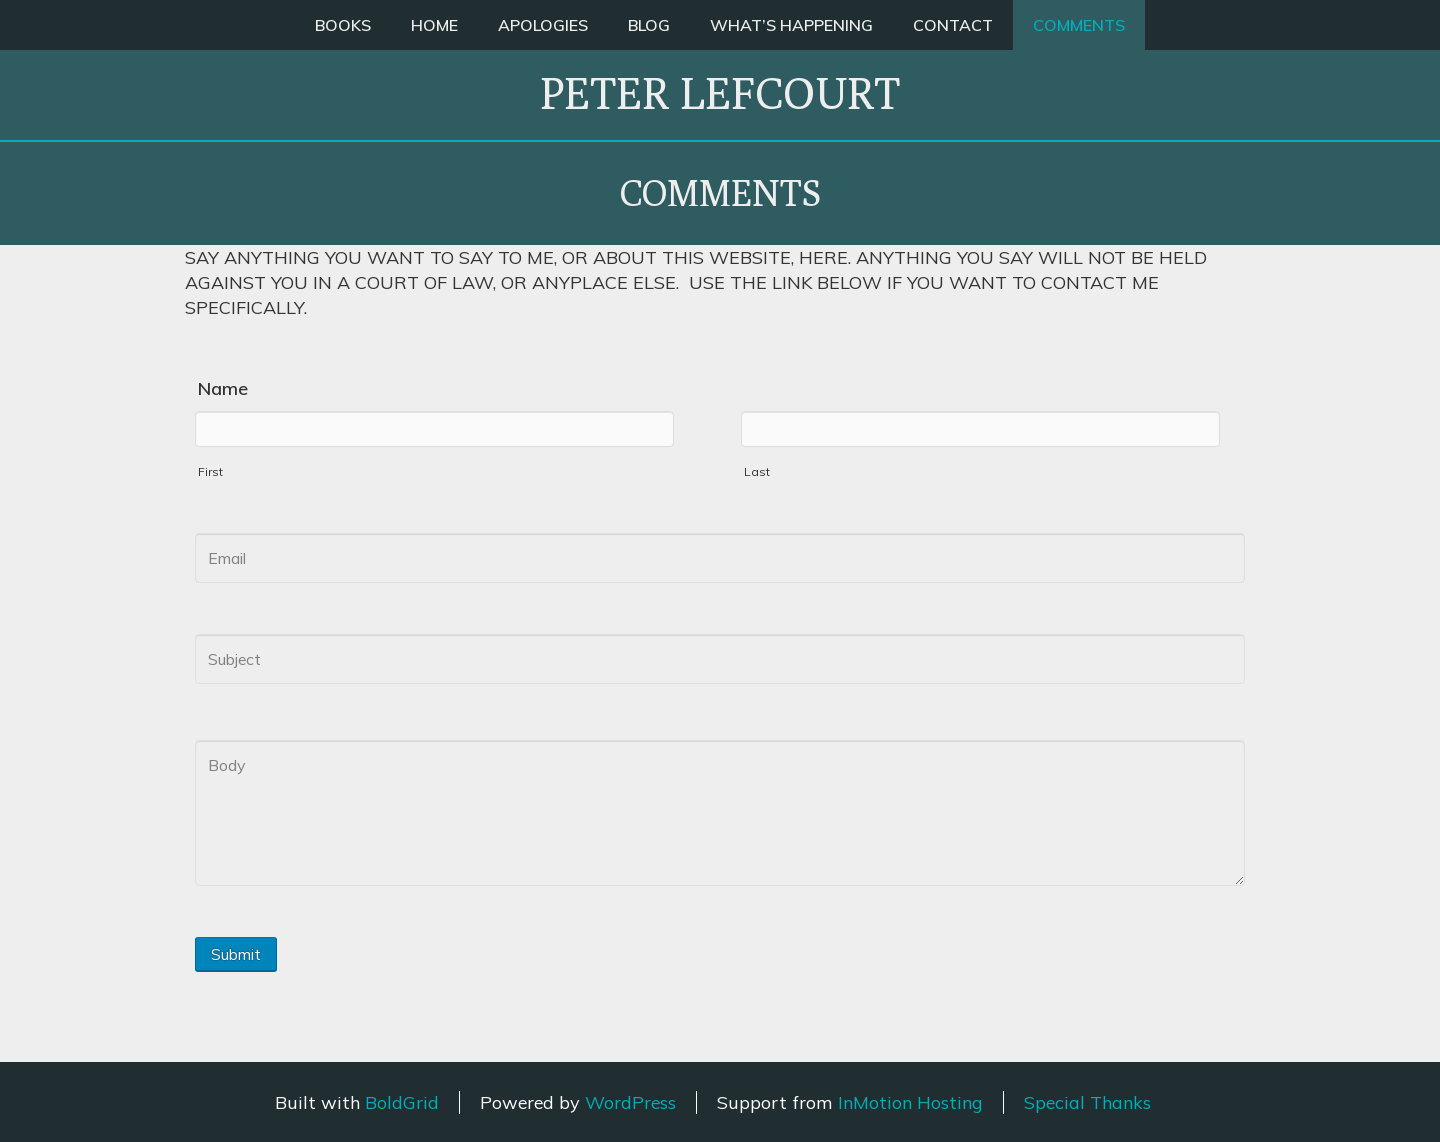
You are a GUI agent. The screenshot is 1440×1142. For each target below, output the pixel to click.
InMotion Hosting (910, 1102)
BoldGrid (402, 1102)
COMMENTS (1079, 25)
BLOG (649, 25)
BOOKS (343, 25)
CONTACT (953, 25)
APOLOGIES (543, 25)
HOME (434, 25)
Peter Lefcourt (720, 93)
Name (223, 388)
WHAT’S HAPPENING (791, 25)
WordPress (630, 1102)
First (210, 471)
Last (757, 471)
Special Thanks (1087, 1102)
